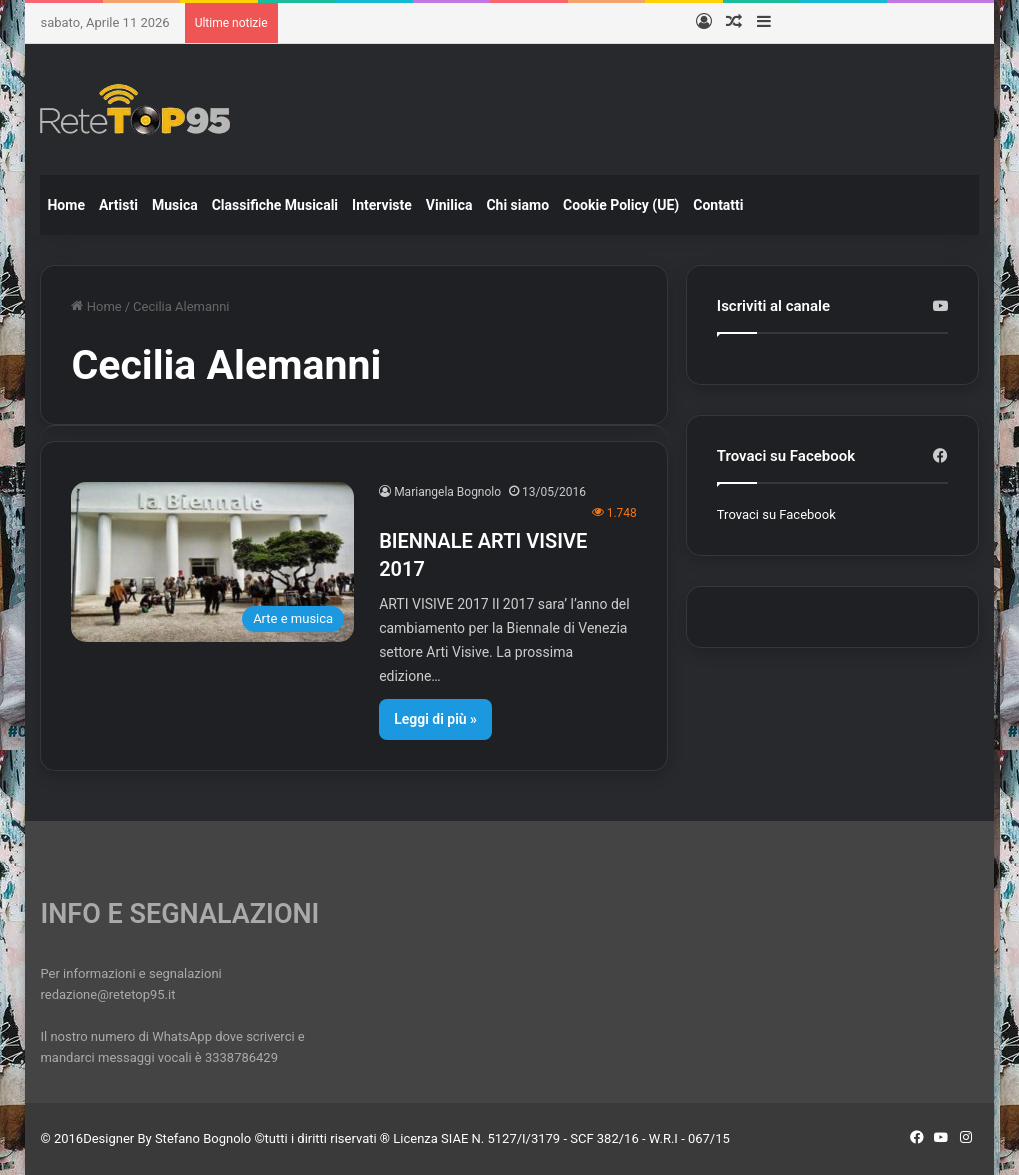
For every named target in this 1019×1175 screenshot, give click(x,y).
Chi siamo (517, 205)
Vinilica (449, 205)
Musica (175, 205)
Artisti (118, 205)
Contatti (718, 205)
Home (65, 205)
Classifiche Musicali (275, 205)
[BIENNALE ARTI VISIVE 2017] (212, 561)
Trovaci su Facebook (776, 514)
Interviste (382, 205)
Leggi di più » (435, 719)
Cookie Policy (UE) (621, 205)
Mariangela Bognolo (447, 492)
